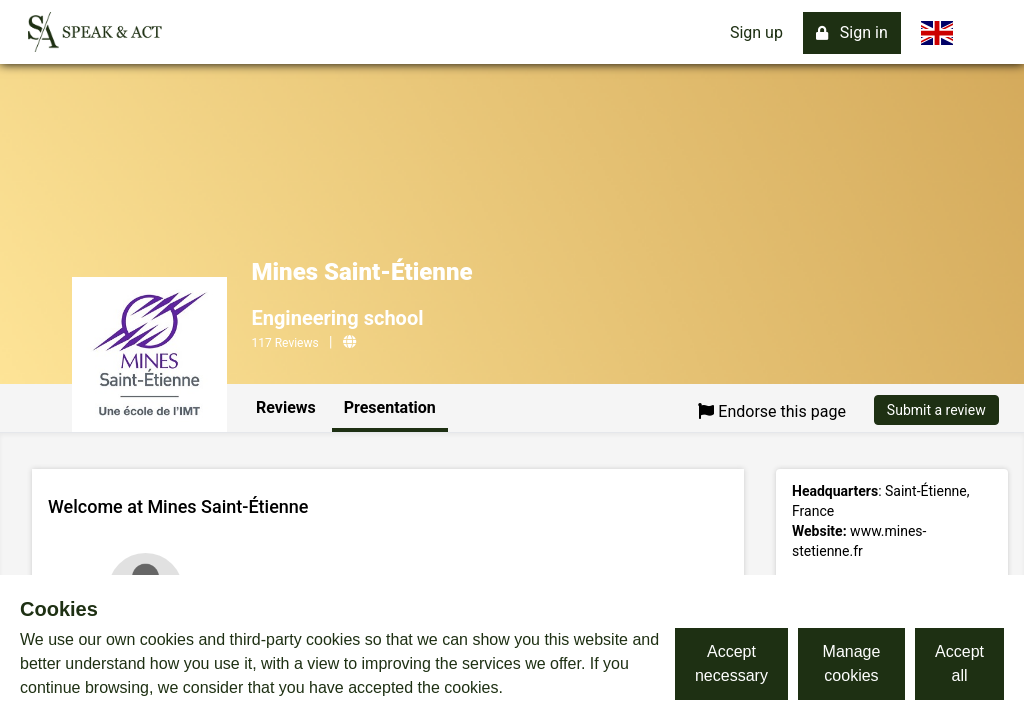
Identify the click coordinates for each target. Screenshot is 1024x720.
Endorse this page (772, 411)
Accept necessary (731, 663)
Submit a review (936, 410)
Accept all (959, 663)
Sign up (756, 32)
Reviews (286, 407)
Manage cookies (852, 663)
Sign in (852, 32)
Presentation (390, 407)
